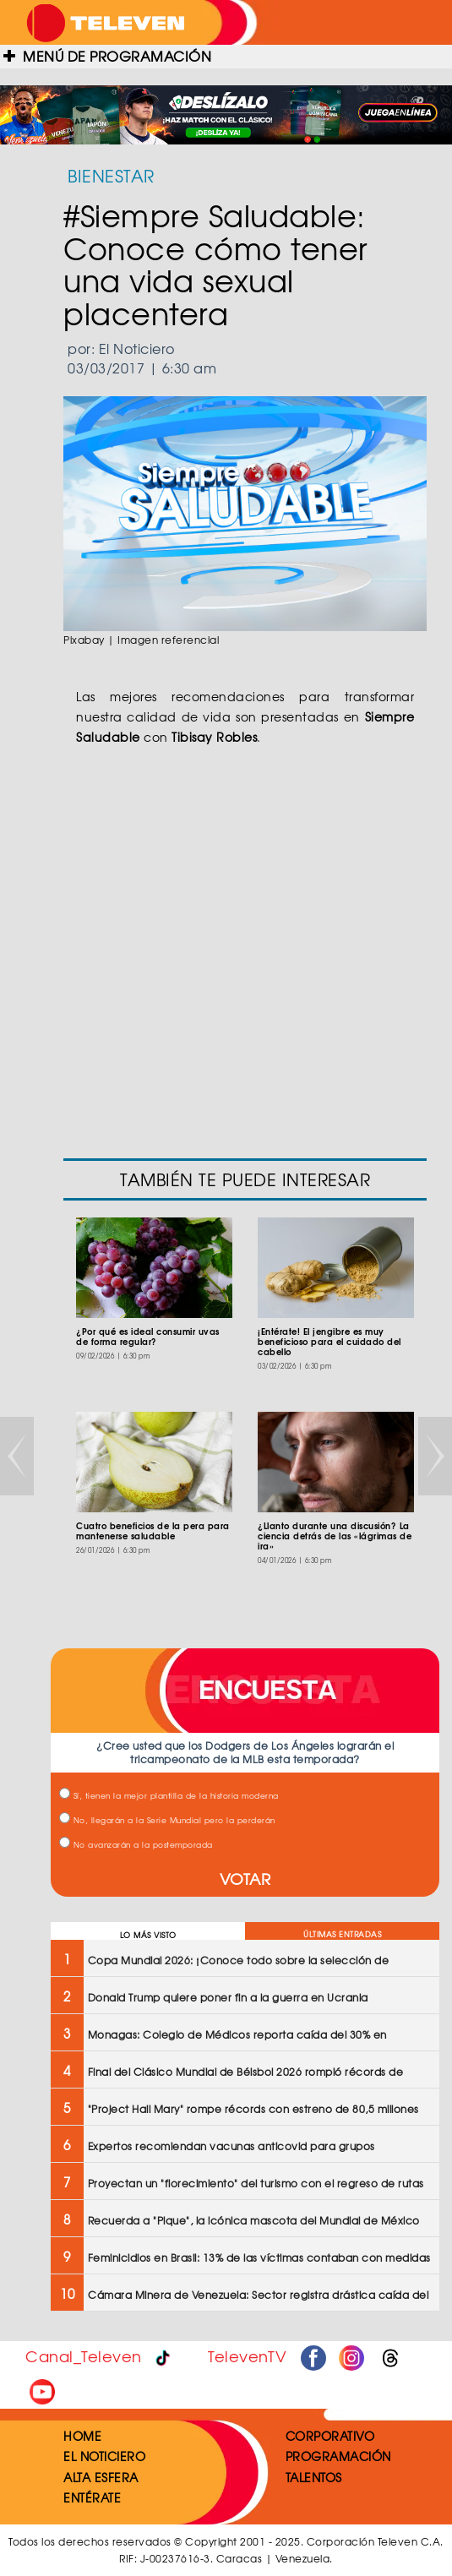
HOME (82, 2435)
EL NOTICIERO (104, 2456)
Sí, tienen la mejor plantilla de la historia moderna (169, 1795)
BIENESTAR (111, 175)
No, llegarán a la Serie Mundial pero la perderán (167, 1820)
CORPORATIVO (330, 2435)
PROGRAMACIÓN (338, 2456)
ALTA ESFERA (101, 2477)
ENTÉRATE (92, 2497)
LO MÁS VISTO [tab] (148, 1935)
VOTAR (245, 1878)
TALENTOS (314, 2477)
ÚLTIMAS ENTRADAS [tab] (342, 1934)
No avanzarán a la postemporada (136, 1844)
